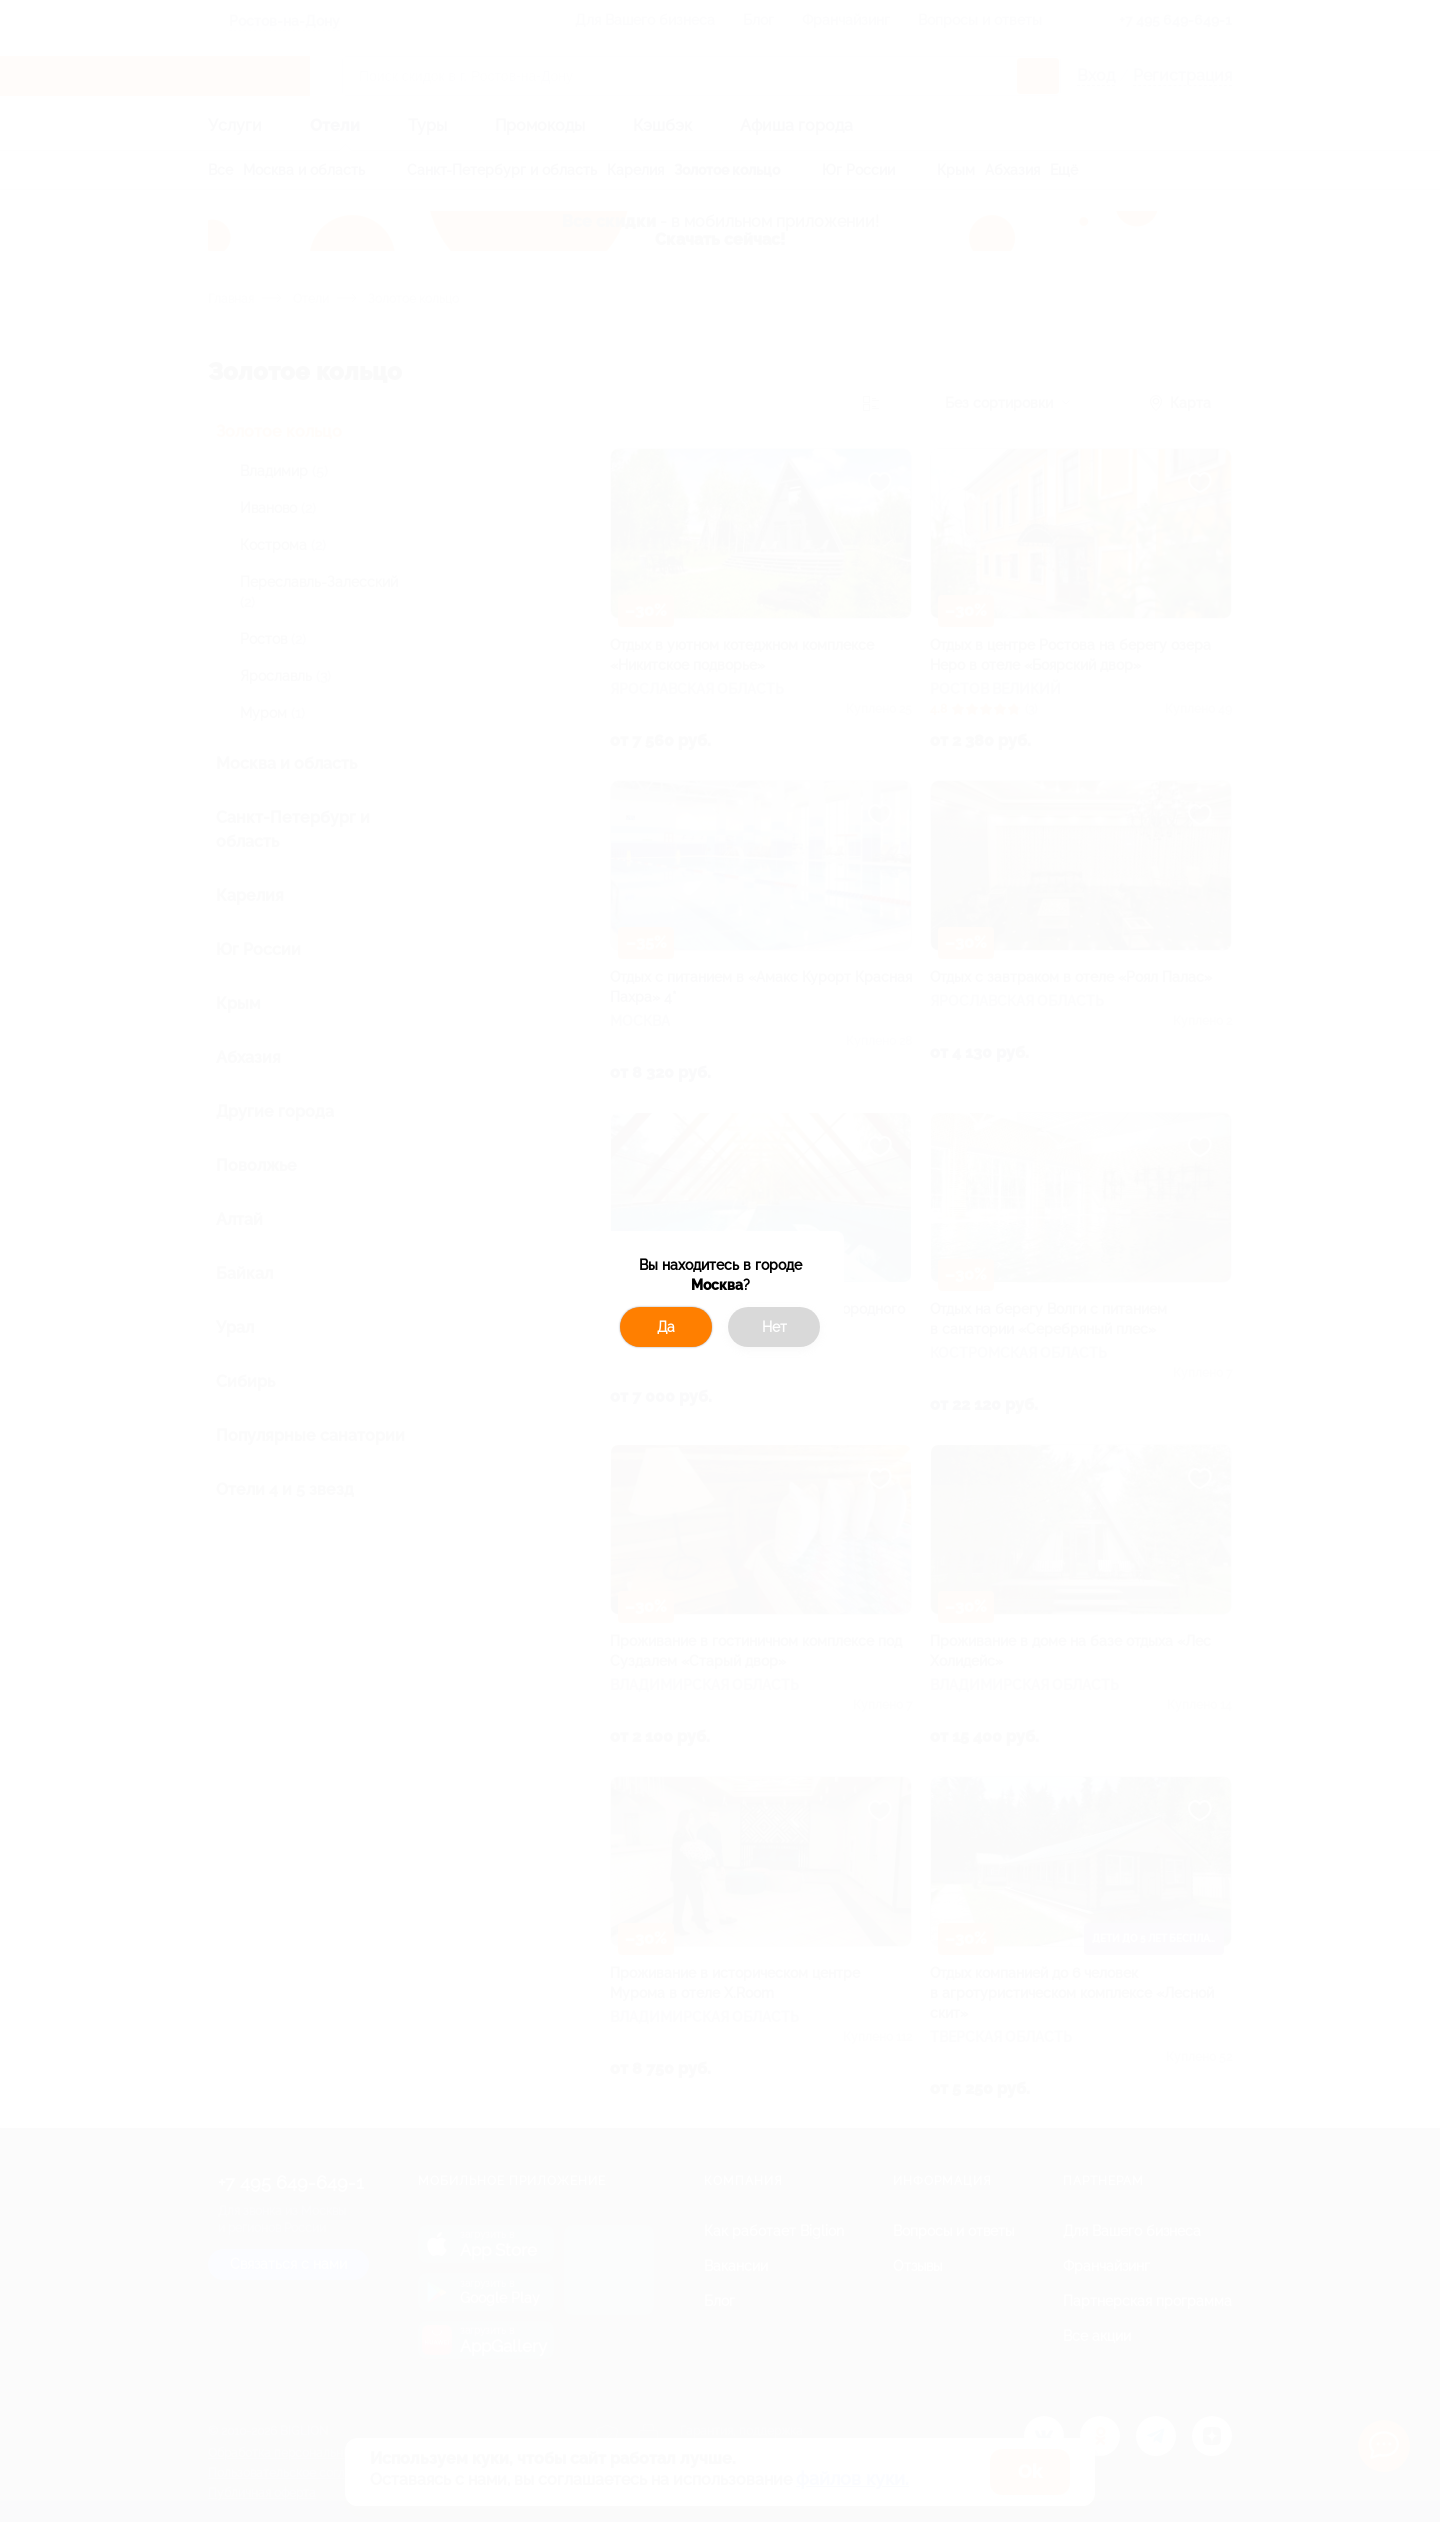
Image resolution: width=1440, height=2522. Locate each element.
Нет (774, 1327)
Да (666, 1327)
